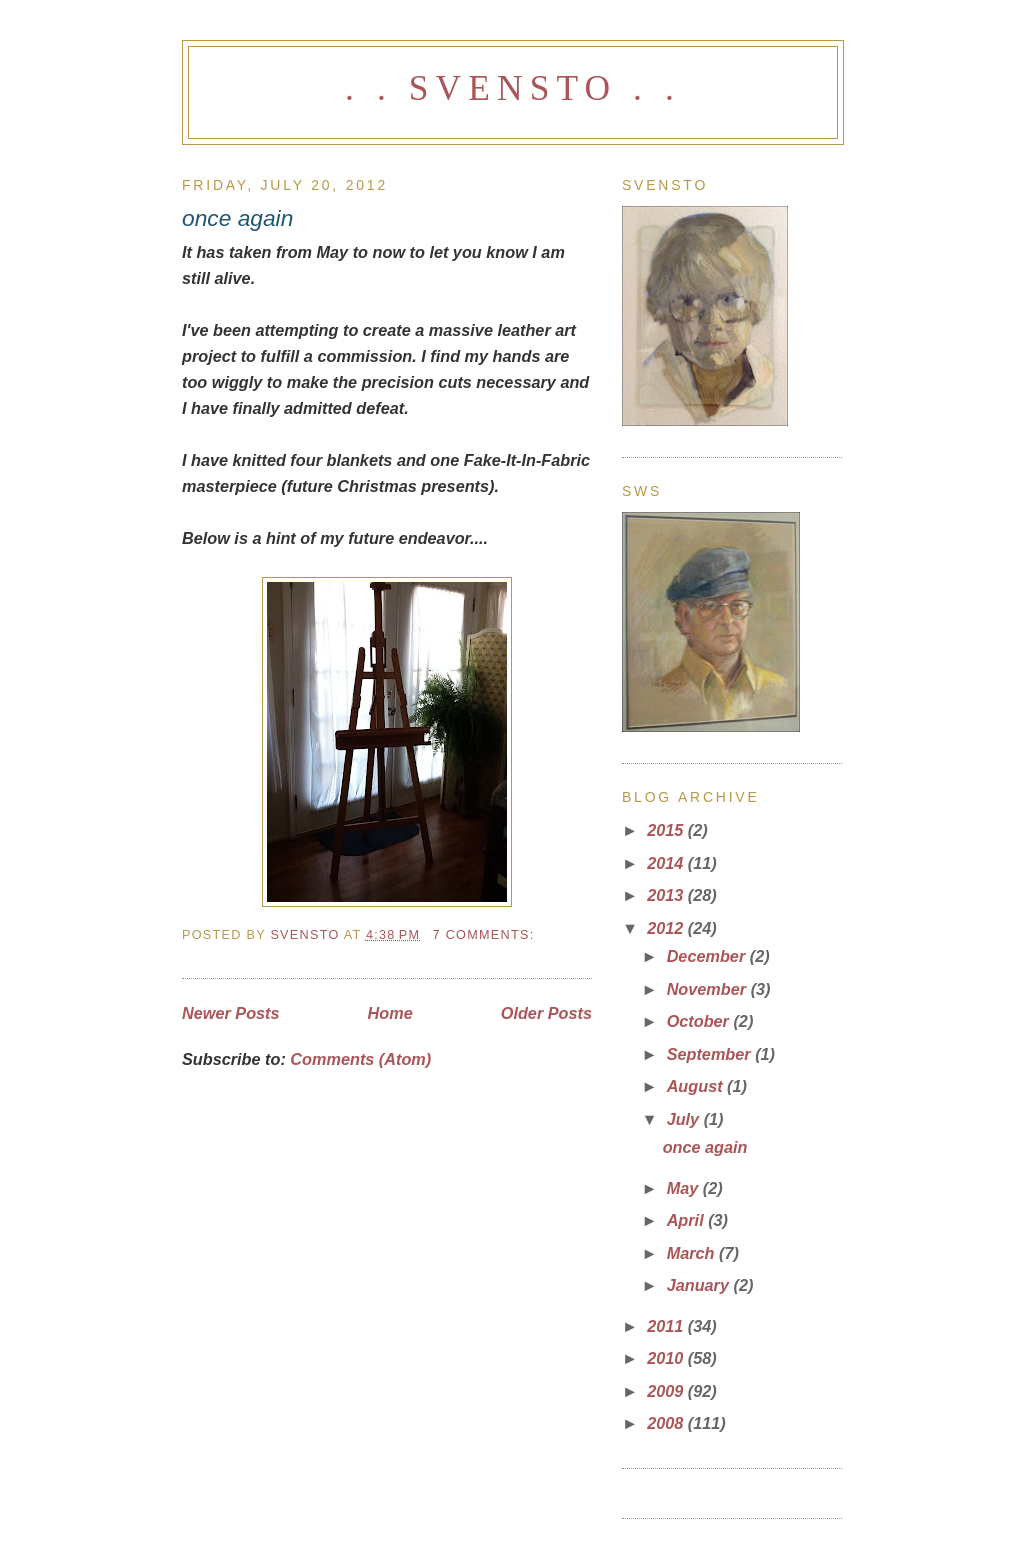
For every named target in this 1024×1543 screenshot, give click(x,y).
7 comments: (486, 935)
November (709, 989)
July (685, 1119)
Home (390, 1013)
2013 (667, 895)
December (708, 956)
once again (237, 218)
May (685, 1188)
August (697, 1086)
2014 (667, 863)
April (688, 1220)
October (700, 1021)
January (700, 1285)
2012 (667, 928)
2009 (667, 1391)
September (711, 1054)
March (693, 1253)
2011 (667, 1326)
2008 (667, 1423)
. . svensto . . (513, 88)
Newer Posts (231, 1013)
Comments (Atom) (360, 1059)
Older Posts (546, 1013)
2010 (667, 1358)
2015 (667, 830)
